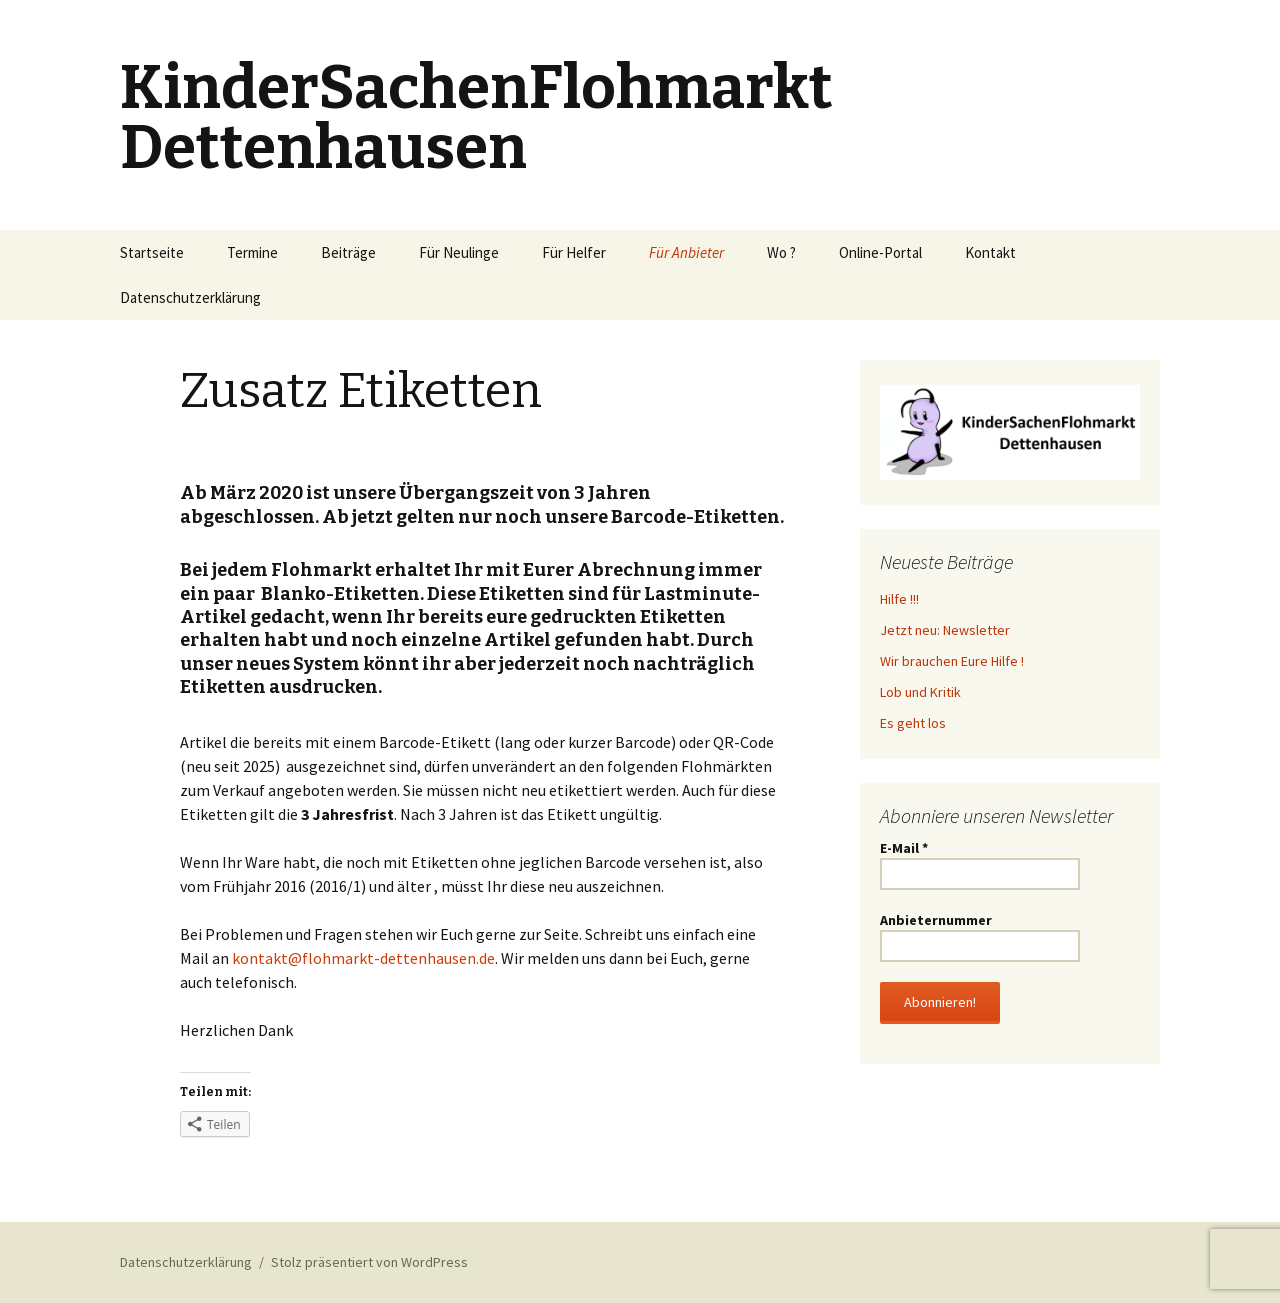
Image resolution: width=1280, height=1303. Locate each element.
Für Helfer (574, 252)
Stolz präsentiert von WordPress (369, 1262)
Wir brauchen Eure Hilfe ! (952, 661)
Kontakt (990, 252)
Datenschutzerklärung (190, 297)
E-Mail (904, 848)
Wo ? (781, 252)
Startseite (152, 252)
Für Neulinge (459, 252)
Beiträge (348, 252)
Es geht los (913, 723)
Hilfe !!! (899, 599)
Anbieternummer (936, 920)
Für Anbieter (686, 252)
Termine (252, 252)
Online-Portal (880, 252)
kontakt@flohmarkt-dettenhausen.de (363, 958)
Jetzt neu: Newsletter (945, 630)
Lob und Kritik (920, 692)
